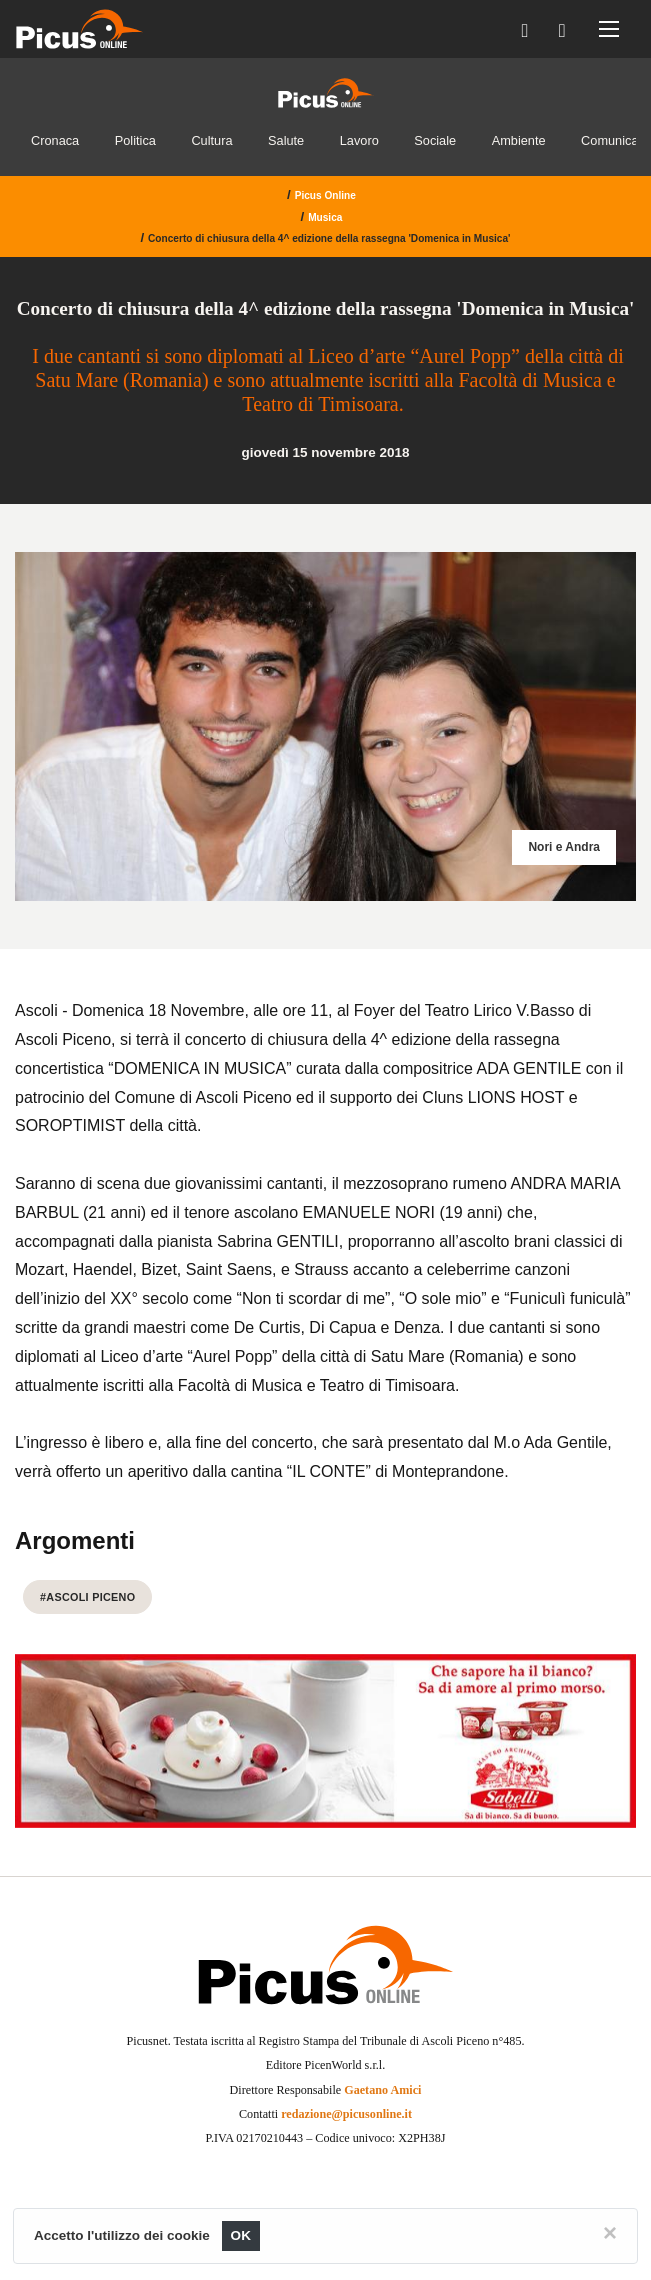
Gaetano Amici (382, 2090)
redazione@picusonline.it (346, 2114)
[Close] (610, 2233)
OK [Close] (241, 2235)
